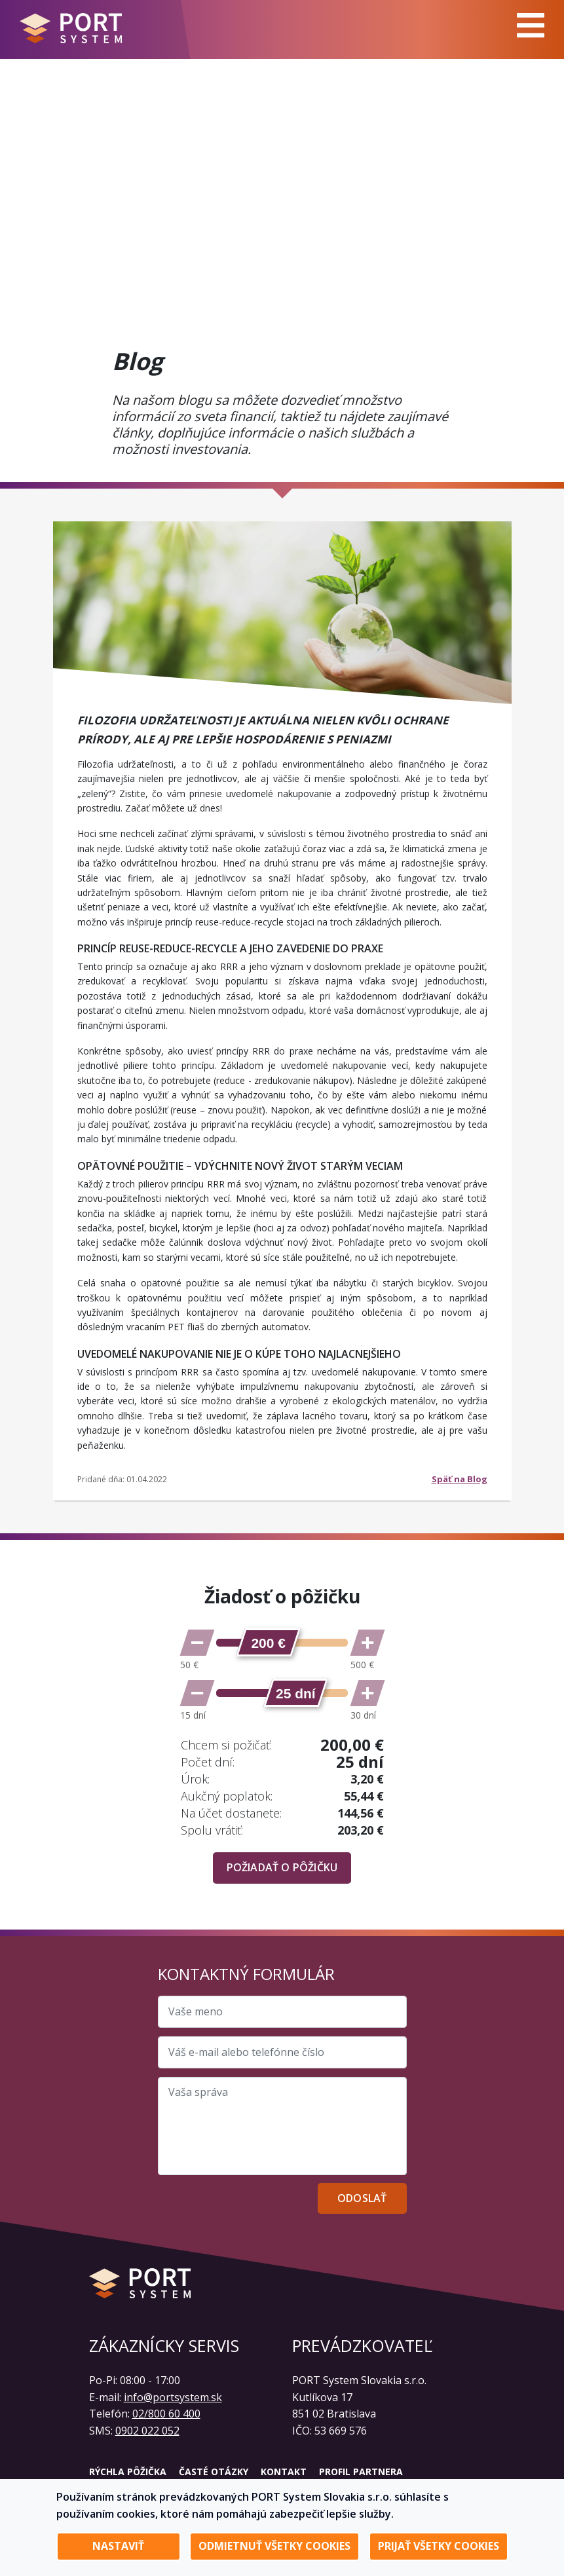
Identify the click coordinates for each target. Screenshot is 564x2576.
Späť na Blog (459, 1479)
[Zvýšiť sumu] (367, 1643)
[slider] (268, 1642)
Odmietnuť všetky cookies (274, 2546)
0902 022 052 (147, 2430)
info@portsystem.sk (173, 2397)
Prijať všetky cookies (438, 2546)
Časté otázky (213, 2471)
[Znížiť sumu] (197, 1643)
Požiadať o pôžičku (282, 1867)
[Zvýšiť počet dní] (367, 1693)
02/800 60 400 (166, 2413)
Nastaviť (118, 2546)
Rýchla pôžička (127, 2471)
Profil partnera (361, 2471)
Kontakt (284, 2471)
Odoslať (361, 2198)
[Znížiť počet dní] (197, 1693)
